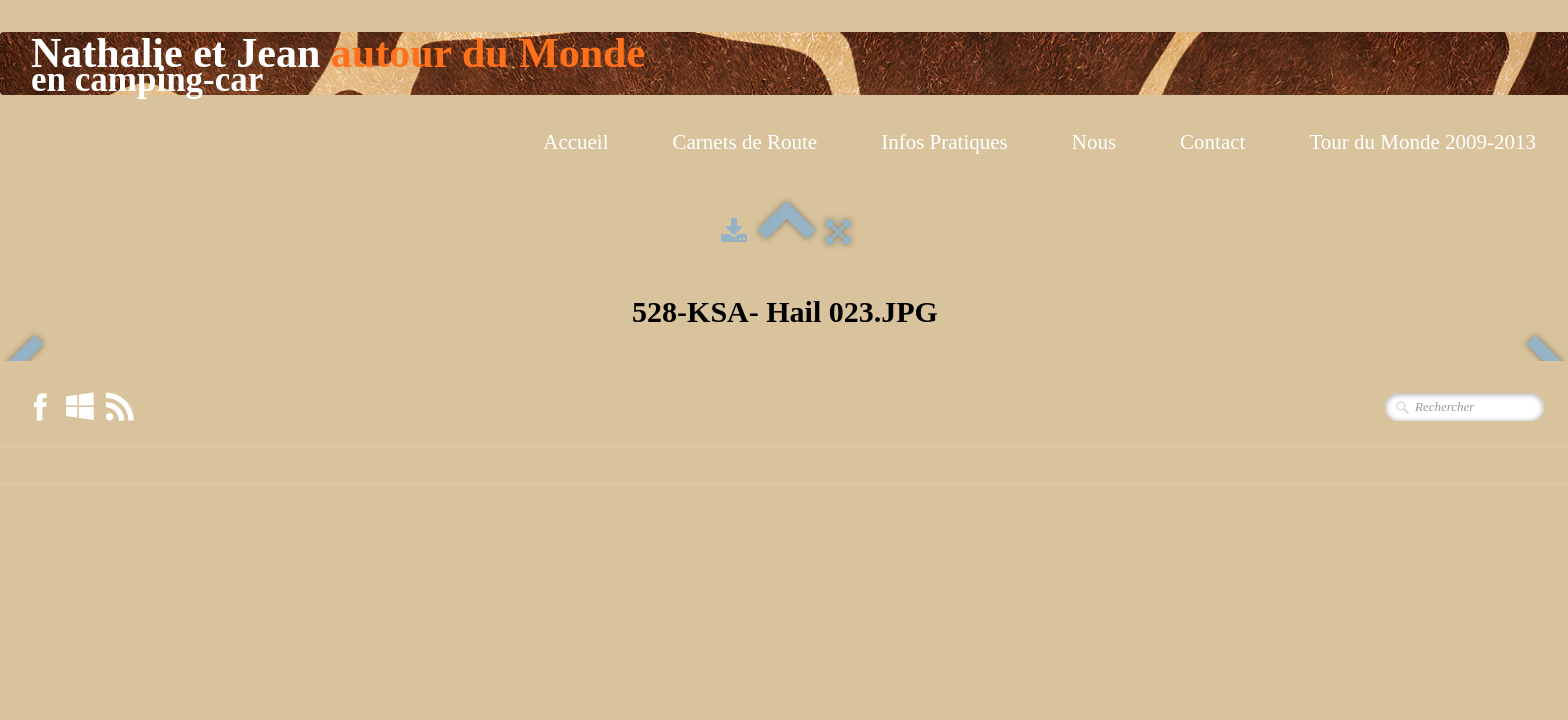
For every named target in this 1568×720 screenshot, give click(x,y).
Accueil (575, 142)
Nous (1094, 142)
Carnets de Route (745, 142)
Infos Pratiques (944, 142)
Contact (1212, 142)
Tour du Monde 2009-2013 (1422, 142)
